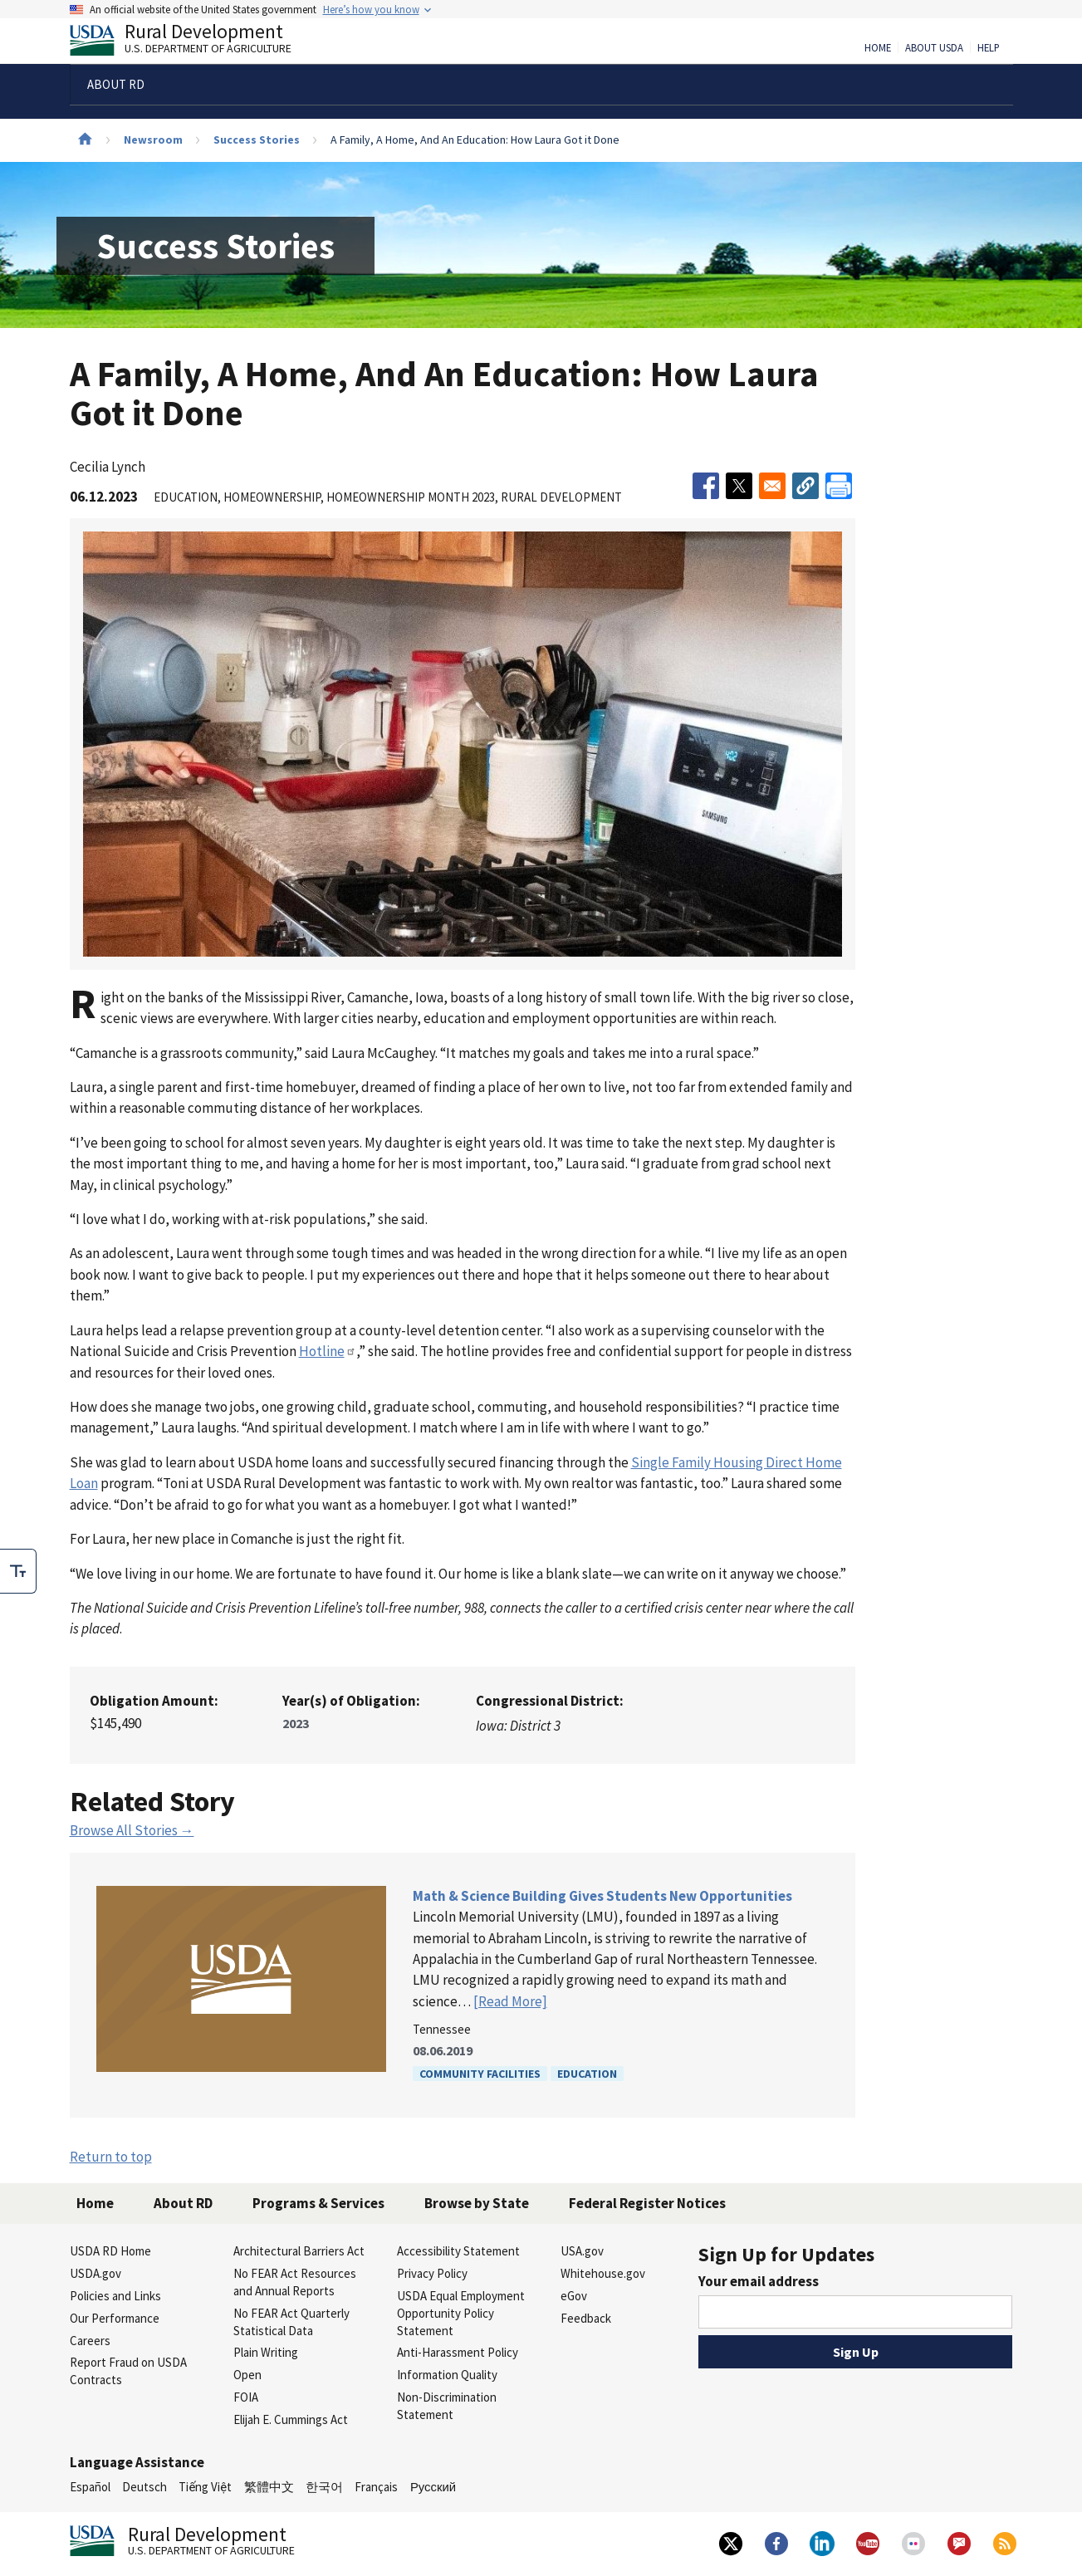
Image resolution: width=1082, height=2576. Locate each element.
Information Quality (447, 2375)
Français (376, 2487)
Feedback (586, 2318)
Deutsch (144, 2487)
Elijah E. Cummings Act (290, 2419)
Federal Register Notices (647, 2203)
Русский (433, 2487)
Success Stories (256, 139)
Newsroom (153, 139)
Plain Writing (265, 2352)
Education (587, 2073)
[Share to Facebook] (706, 486)
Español (90, 2487)
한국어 (324, 2487)
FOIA (245, 2397)
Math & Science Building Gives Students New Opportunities (602, 1896)
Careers (90, 2340)
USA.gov (582, 2251)
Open (247, 2375)
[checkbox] (18, 1571)
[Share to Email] (772, 486)
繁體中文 (269, 2487)
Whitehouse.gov (603, 2273)
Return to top (111, 2156)
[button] (805, 486)
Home (877, 48)
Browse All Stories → (132, 1830)
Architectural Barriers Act (299, 2251)
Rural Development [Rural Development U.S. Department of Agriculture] (194, 42)
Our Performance (114, 2318)
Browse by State (476, 2203)
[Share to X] (739, 486)
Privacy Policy (432, 2273)
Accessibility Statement (458, 2251)
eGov (574, 2296)
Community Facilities (480, 2073)
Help (988, 48)
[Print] (838, 486)
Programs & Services (318, 2203)
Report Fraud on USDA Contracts (128, 2370)
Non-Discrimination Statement (447, 2405)
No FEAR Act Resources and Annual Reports (294, 2282)
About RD (183, 2203)
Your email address (758, 2281)
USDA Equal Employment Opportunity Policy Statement (461, 2313)
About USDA (934, 48)
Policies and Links (115, 2296)
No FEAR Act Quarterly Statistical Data (291, 2321)
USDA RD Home (110, 2251)
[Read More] (510, 2001)
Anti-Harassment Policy (457, 2352)
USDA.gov (95, 2273)
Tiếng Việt (205, 2487)
